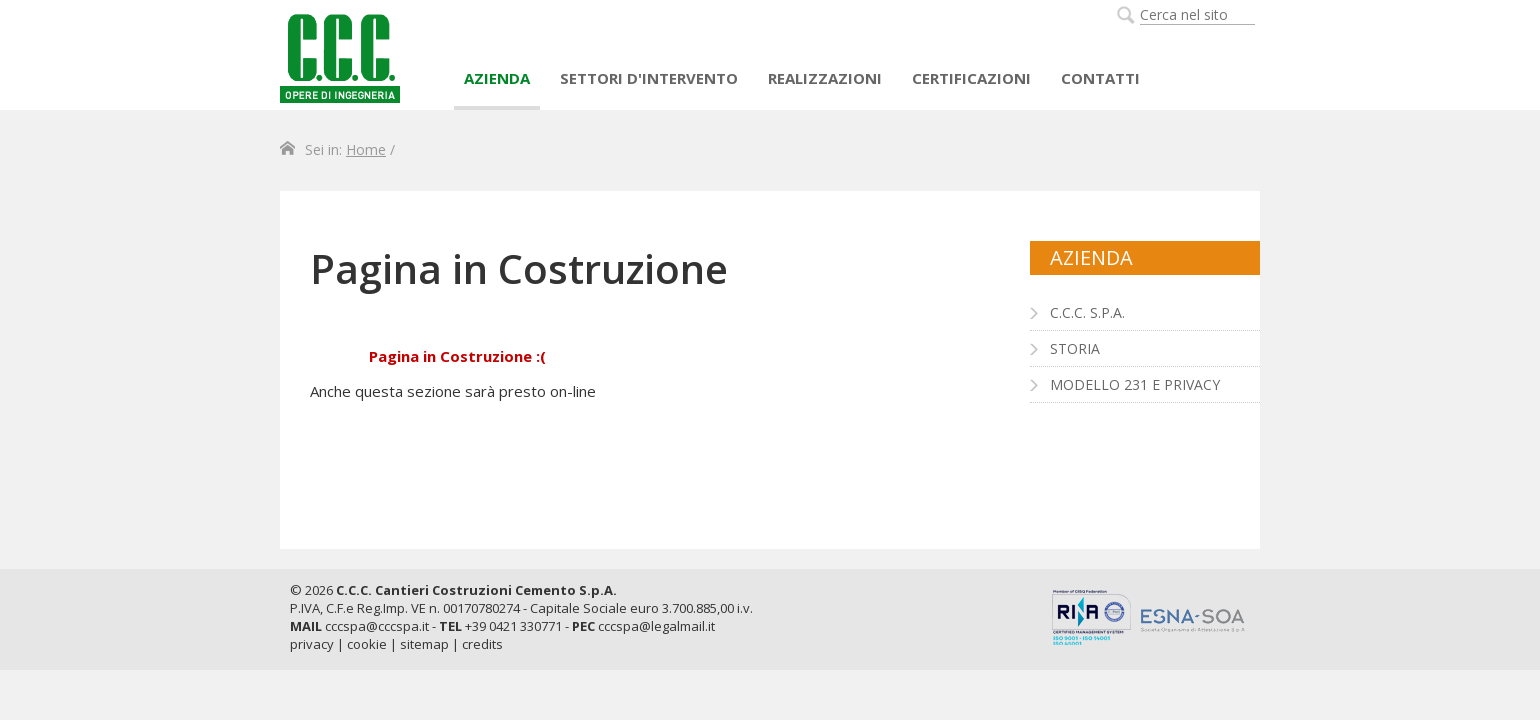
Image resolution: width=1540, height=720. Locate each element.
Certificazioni (971, 78)
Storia (1075, 348)
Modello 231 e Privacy (1135, 384)
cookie (367, 644)
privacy (312, 644)
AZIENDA (497, 78)
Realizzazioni (825, 78)
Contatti (1100, 78)
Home (366, 149)
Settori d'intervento (649, 78)
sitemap (424, 644)
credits (482, 644)
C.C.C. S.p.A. (1087, 312)
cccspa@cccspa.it (377, 626)
